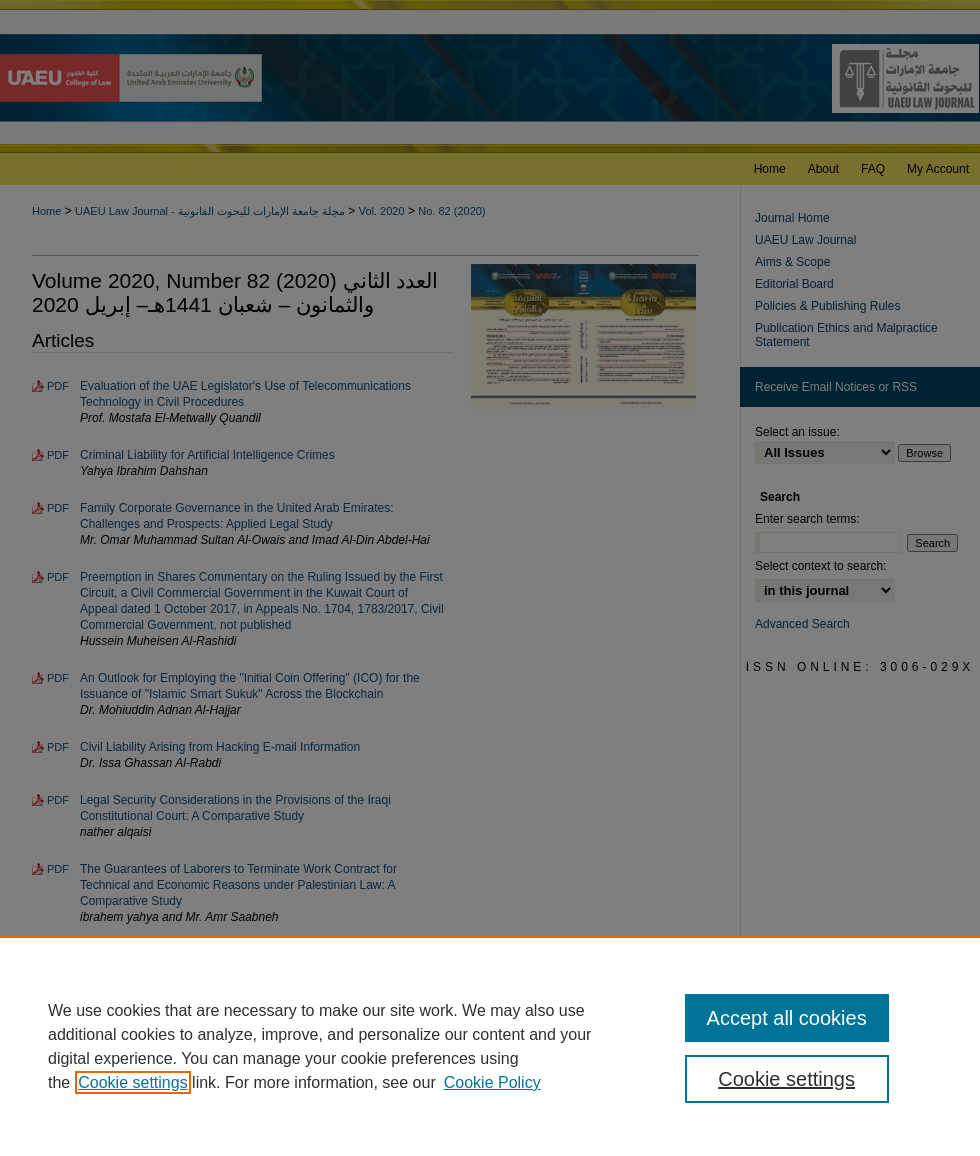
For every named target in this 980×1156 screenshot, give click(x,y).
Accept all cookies (787, 1018)
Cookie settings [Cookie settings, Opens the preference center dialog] (786, 1079)
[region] (490, 1046)
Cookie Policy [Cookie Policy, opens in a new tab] (492, 1082)
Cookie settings (132, 1082)
